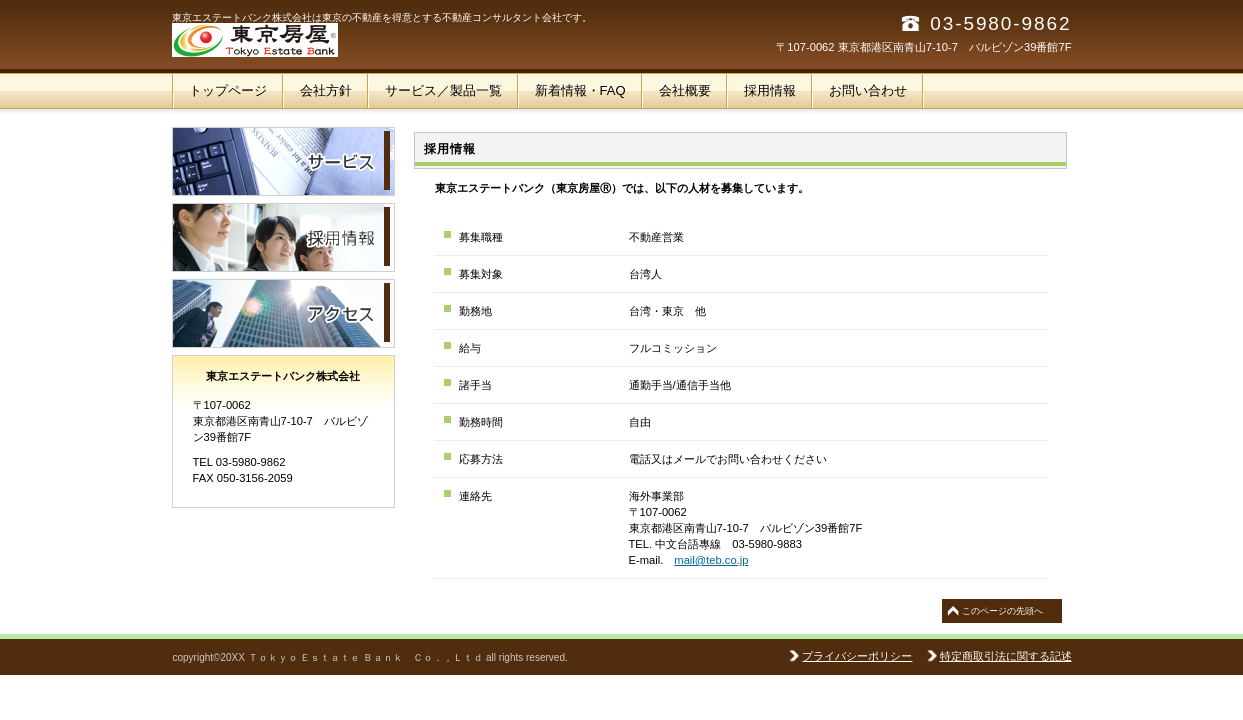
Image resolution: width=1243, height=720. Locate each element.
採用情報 (283, 237)
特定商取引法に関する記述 (1006, 656)
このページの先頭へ (1002, 611)
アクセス (283, 313)
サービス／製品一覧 (283, 161)
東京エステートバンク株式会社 (372, 40)
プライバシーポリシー (857, 656)
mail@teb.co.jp (711, 560)
